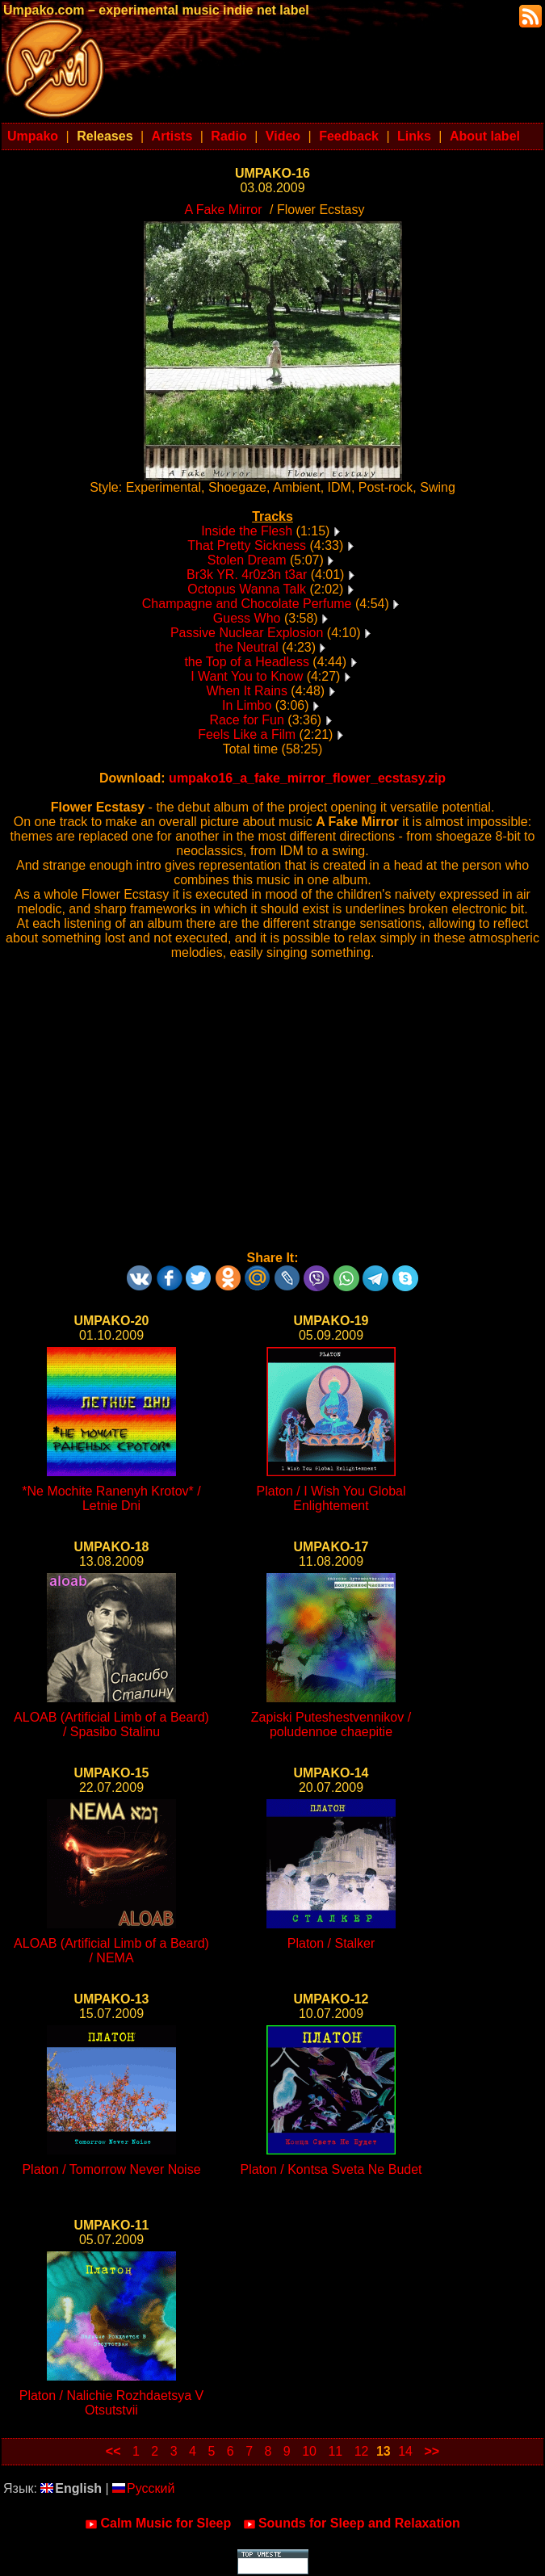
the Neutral (247, 647)
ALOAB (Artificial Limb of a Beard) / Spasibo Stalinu (111, 1724)
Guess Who (247, 618)
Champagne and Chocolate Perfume (247, 603)
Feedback (349, 136)
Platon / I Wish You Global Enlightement (331, 1498)
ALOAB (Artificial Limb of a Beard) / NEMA (111, 1950)
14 (405, 2451)
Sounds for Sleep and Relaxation (351, 2523)
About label (485, 136)
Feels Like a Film (247, 734)
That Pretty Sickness (246, 545)
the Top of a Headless (246, 662)
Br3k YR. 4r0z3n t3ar (247, 574)
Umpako (32, 136)
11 (335, 2451)
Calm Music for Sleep (158, 2523)
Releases (104, 136)
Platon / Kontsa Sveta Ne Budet (330, 2169)
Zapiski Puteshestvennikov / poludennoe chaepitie (331, 1724)
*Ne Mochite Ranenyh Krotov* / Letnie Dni (111, 1498)
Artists (172, 136)
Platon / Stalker (331, 1943)
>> (431, 2451)
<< (113, 2451)
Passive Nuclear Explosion (246, 633)
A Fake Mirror (223, 209)
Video (283, 136)
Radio (228, 136)
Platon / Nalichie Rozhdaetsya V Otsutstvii (111, 2403)
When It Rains (246, 691)
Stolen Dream (247, 560)
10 (309, 2451)
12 (361, 2451)
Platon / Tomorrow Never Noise (111, 2169)
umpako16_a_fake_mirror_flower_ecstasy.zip (307, 778)
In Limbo (246, 705)
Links (414, 136)
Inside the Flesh (246, 531)
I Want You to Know (247, 676)
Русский (143, 2488)
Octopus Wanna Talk (246, 589)
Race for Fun (246, 720)
